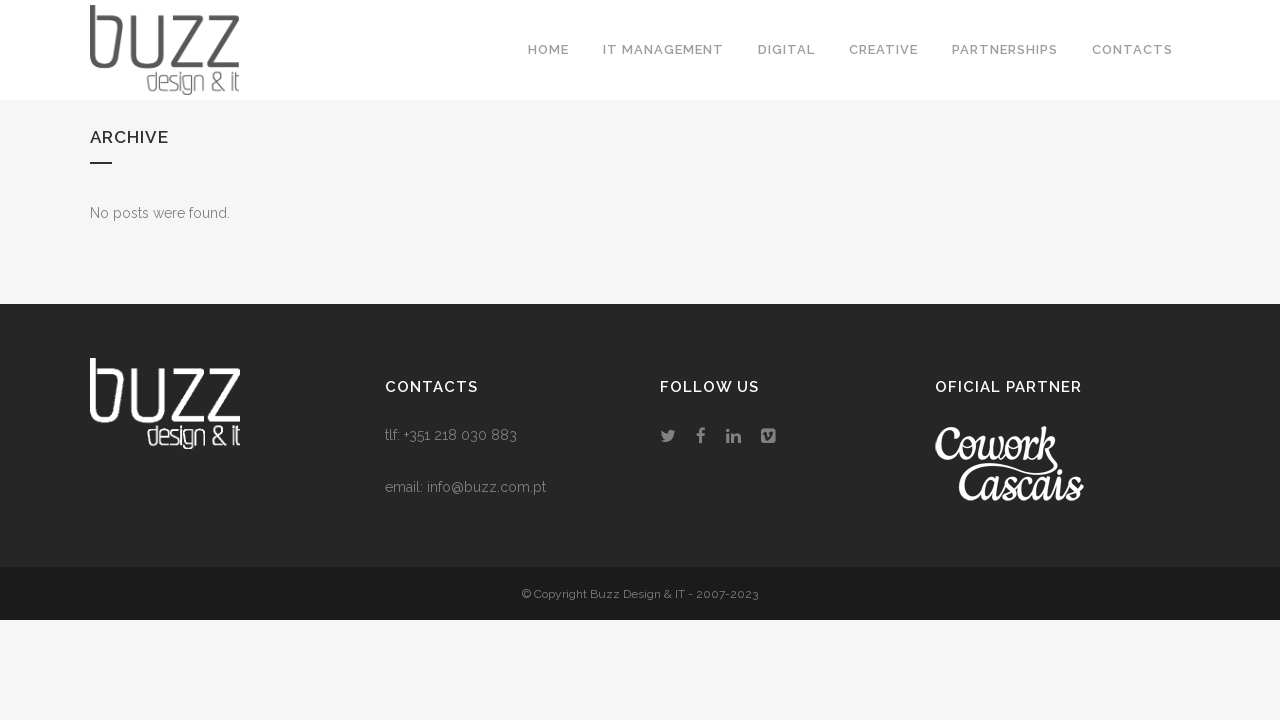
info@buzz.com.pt (486, 487)
